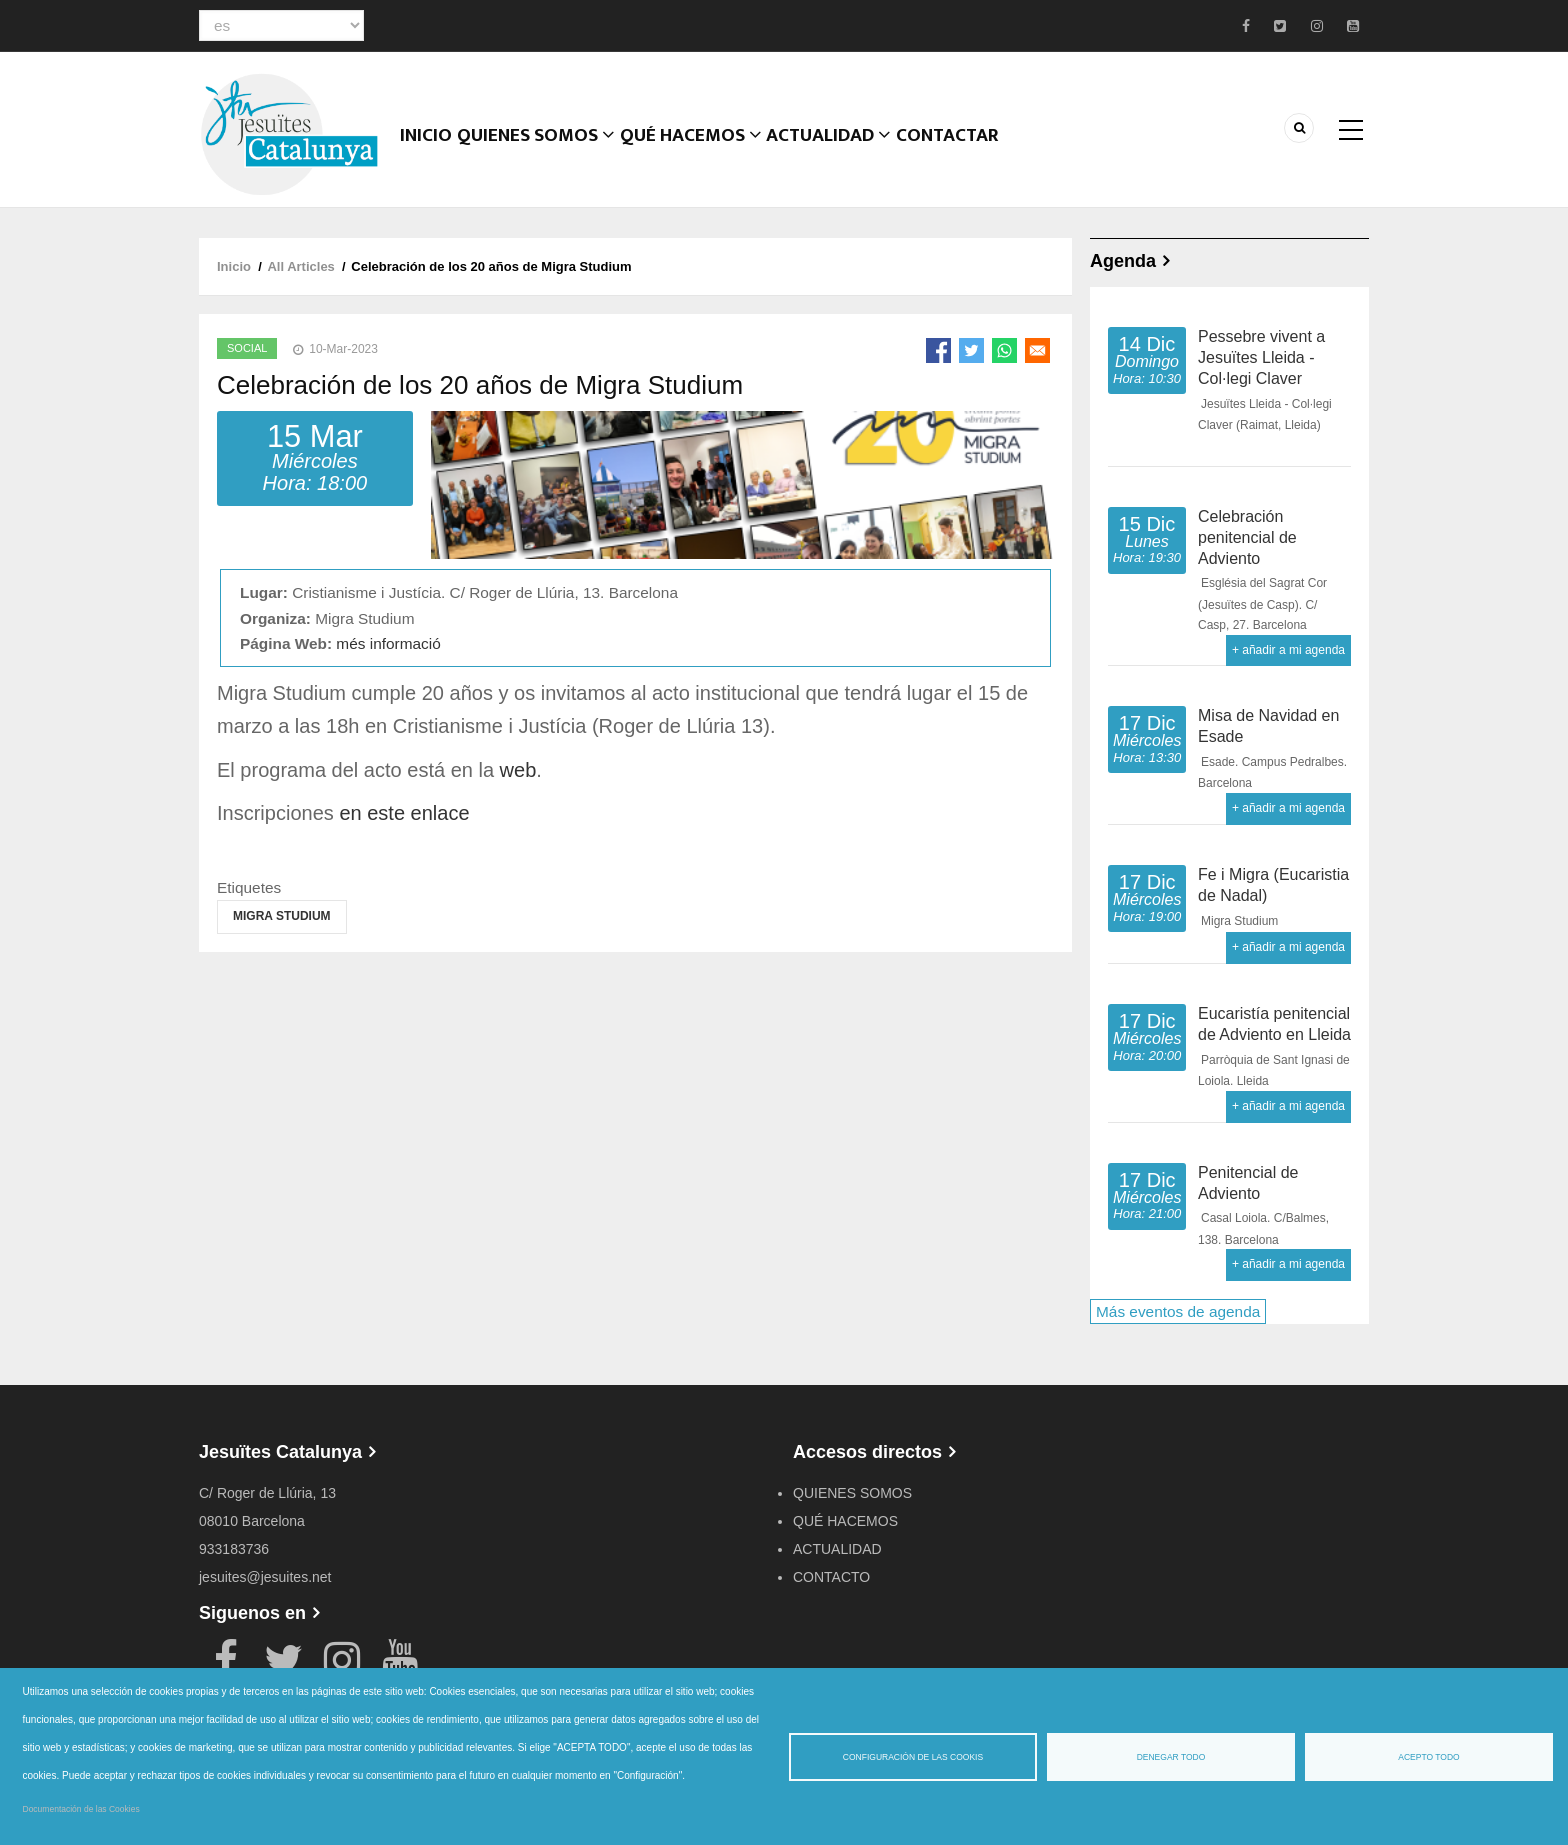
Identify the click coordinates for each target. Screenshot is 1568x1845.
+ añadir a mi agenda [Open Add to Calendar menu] (1288, 650)
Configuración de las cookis (913, 1757)
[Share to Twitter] (971, 350)
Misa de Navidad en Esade (1268, 726)
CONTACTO (831, 1577)
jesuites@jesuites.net (265, 1577)
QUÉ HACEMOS (697, 155)
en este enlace (404, 813)
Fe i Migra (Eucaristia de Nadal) (1273, 885)
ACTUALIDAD (837, 155)
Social (247, 348)
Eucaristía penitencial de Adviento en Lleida (1274, 1024)
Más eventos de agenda (1178, 1311)
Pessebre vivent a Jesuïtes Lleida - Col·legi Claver (1261, 357)
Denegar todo (1171, 1757)
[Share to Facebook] (938, 350)
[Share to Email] (1037, 350)
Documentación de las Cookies (81, 1809)
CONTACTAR (960, 155)
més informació (388, 643)
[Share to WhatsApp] (1004, 350)
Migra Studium (282, 916)
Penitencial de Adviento (1248, 1183)
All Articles (300, 266)
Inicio (429, 155)
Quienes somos (543, 155)
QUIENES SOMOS (852, 1493)
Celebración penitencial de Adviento (1247, 537)
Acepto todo (1428, 1757)
